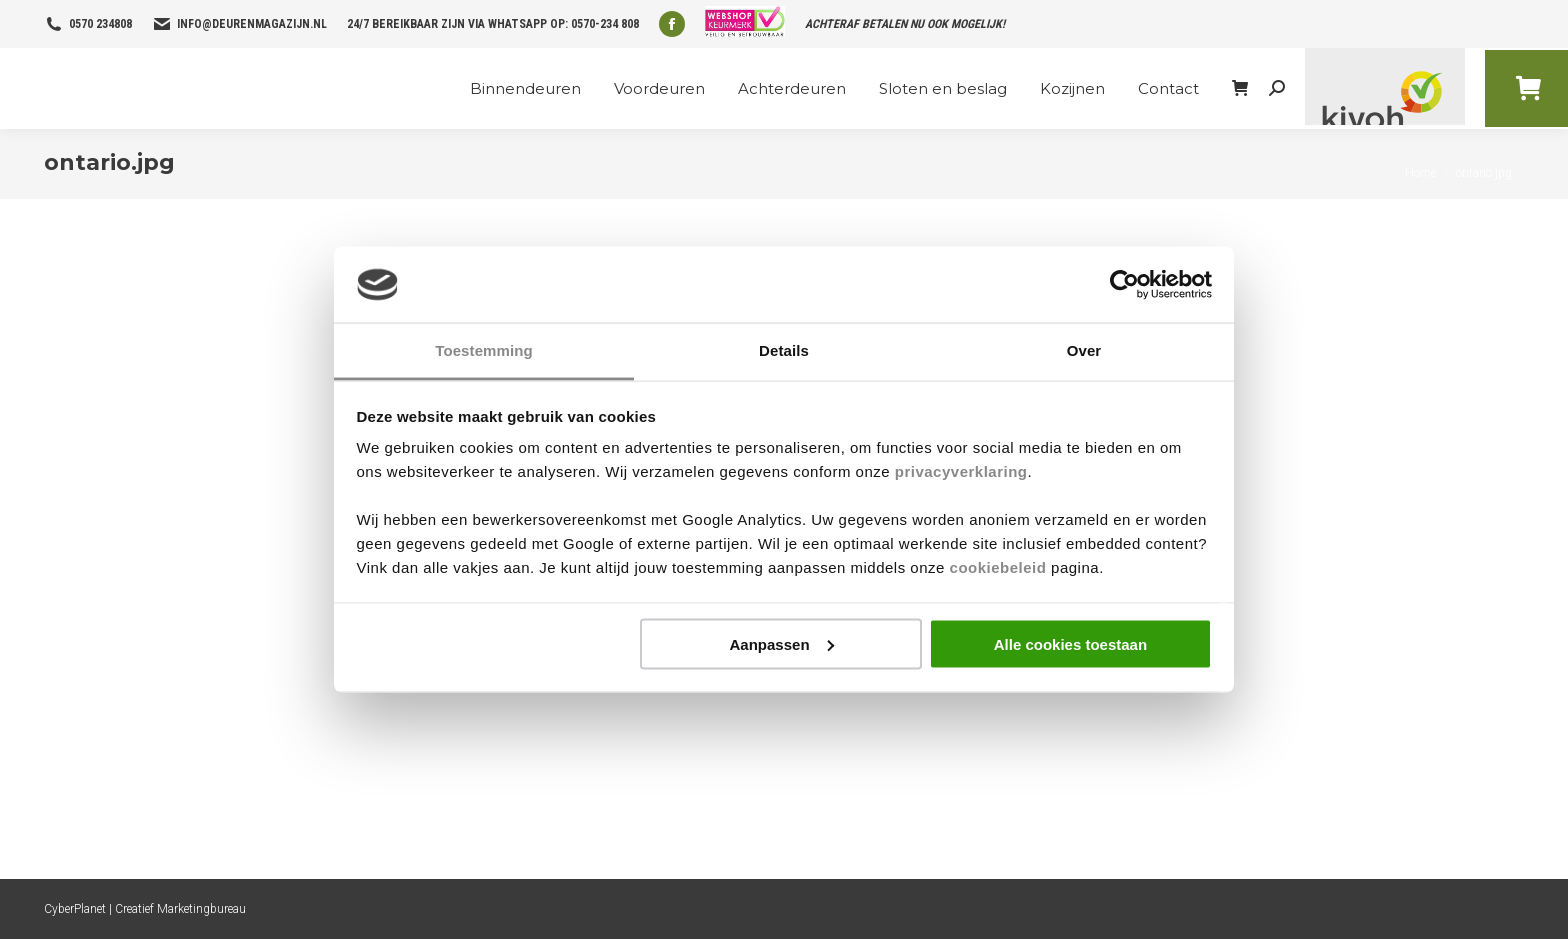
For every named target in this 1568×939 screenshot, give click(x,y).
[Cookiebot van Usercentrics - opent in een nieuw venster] (1124, 285)
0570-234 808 (605, 24)
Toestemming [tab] (484, 350)
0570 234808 (100, 24)
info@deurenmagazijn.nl (252, 24)
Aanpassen (782, 643)
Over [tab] (1084, 350)
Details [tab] (784, 350)
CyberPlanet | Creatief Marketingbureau (145, 909)
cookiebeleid (998, 567)
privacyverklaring (961, 471)
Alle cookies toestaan (1070, 643)
